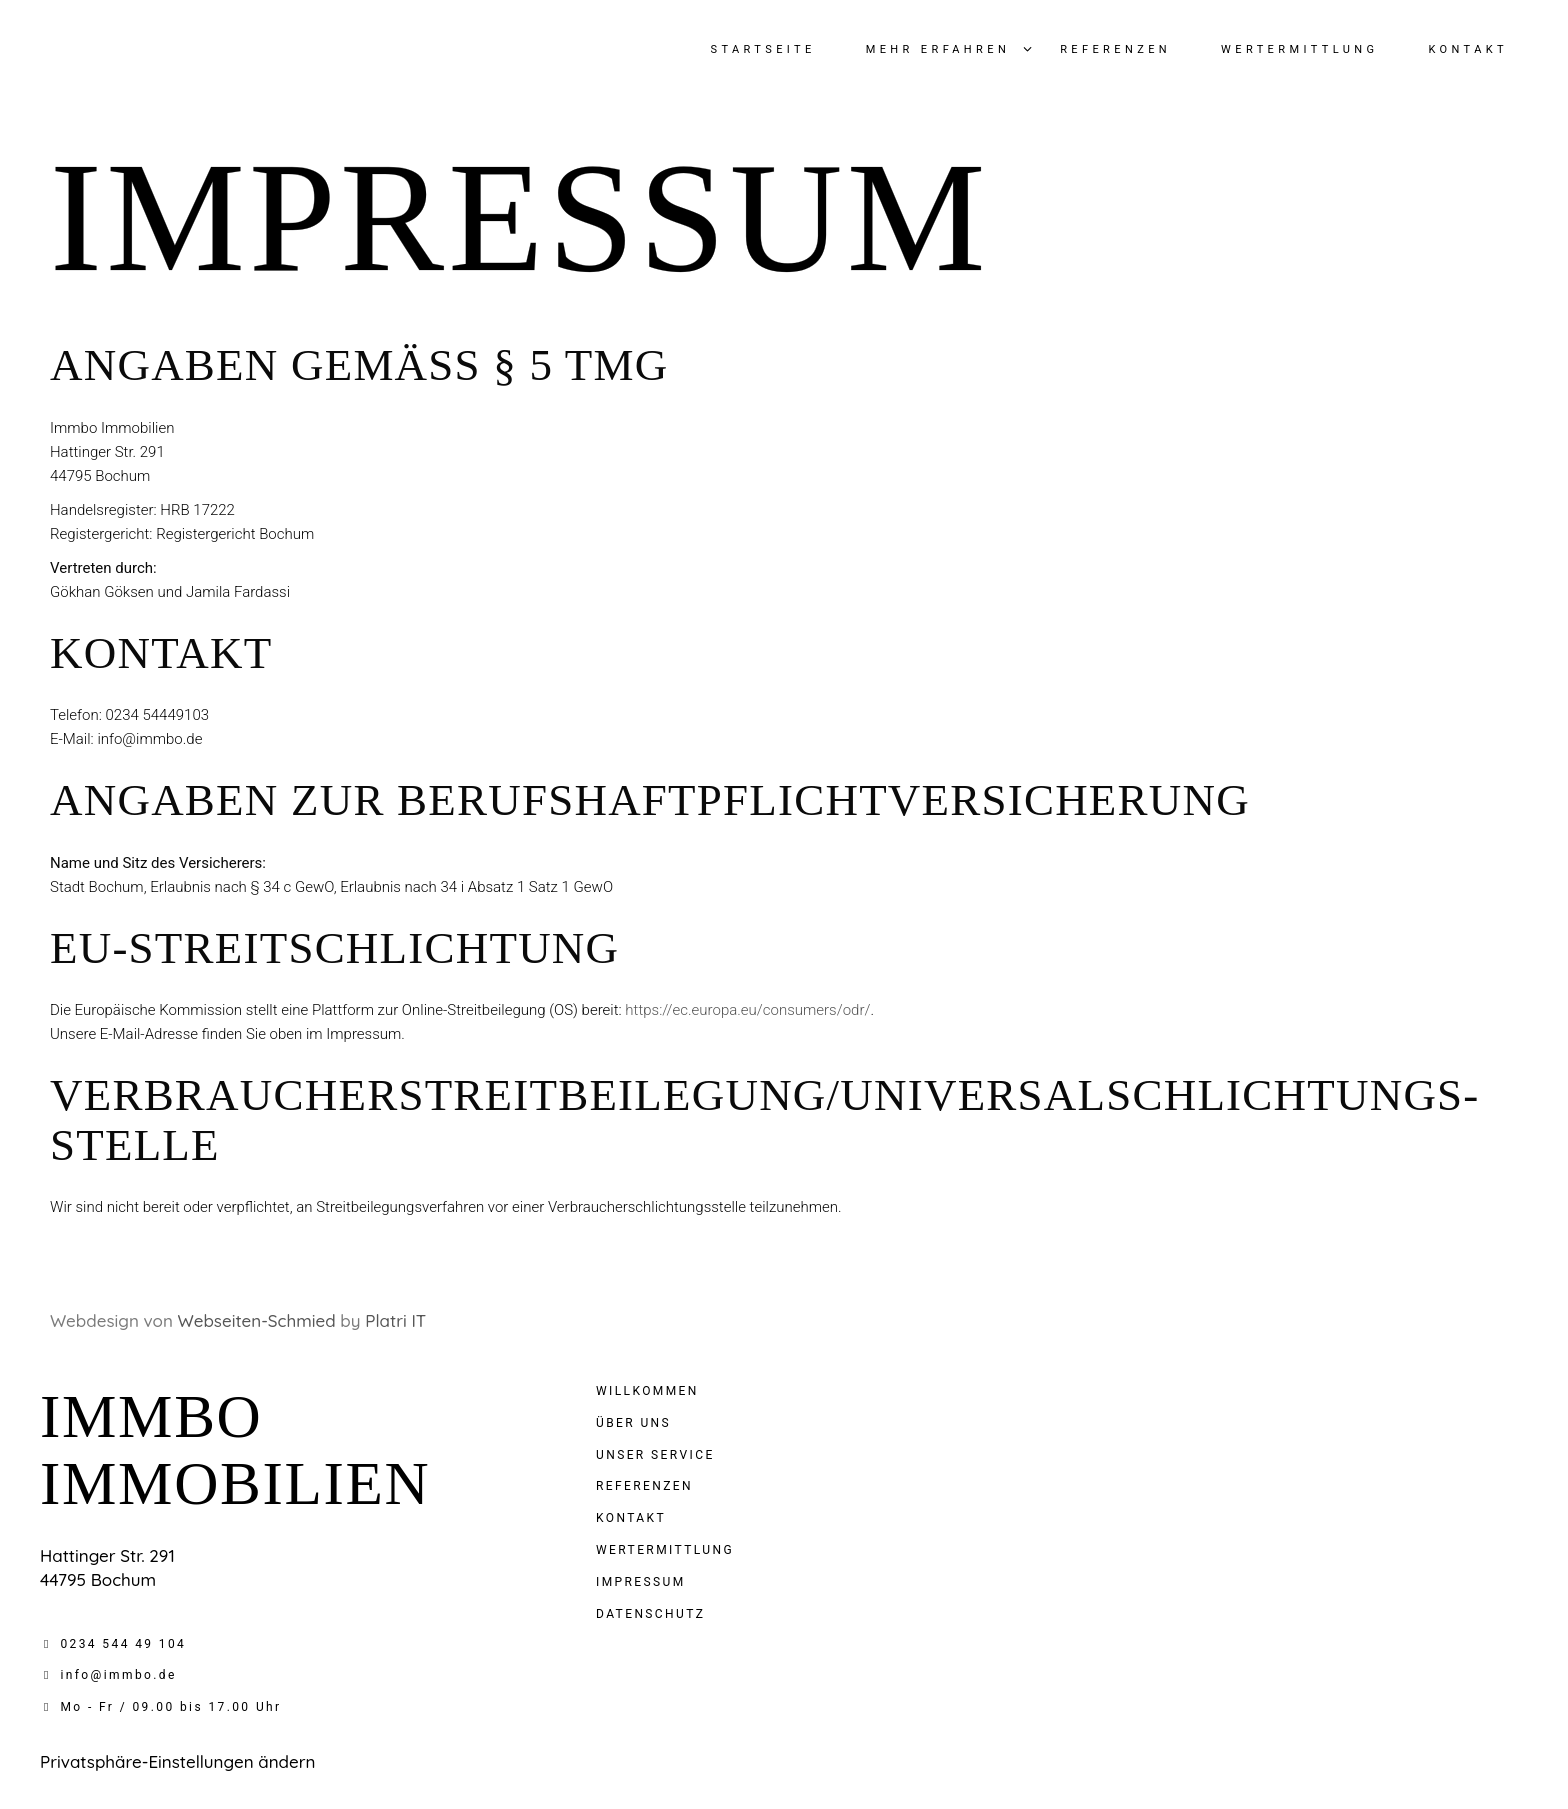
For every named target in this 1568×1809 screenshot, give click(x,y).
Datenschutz (650, 1614)
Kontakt (631, 1518)
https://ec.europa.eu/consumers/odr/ (747, 1010)
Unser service (655, 1455)
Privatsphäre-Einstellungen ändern (178, 1761)
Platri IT (395, 1320)
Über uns (633, 1423)
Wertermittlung (665, 1550)
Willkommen (647, 1391)
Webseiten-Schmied (257, 1320)
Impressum (641, 1582)
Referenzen (644, 1486)
